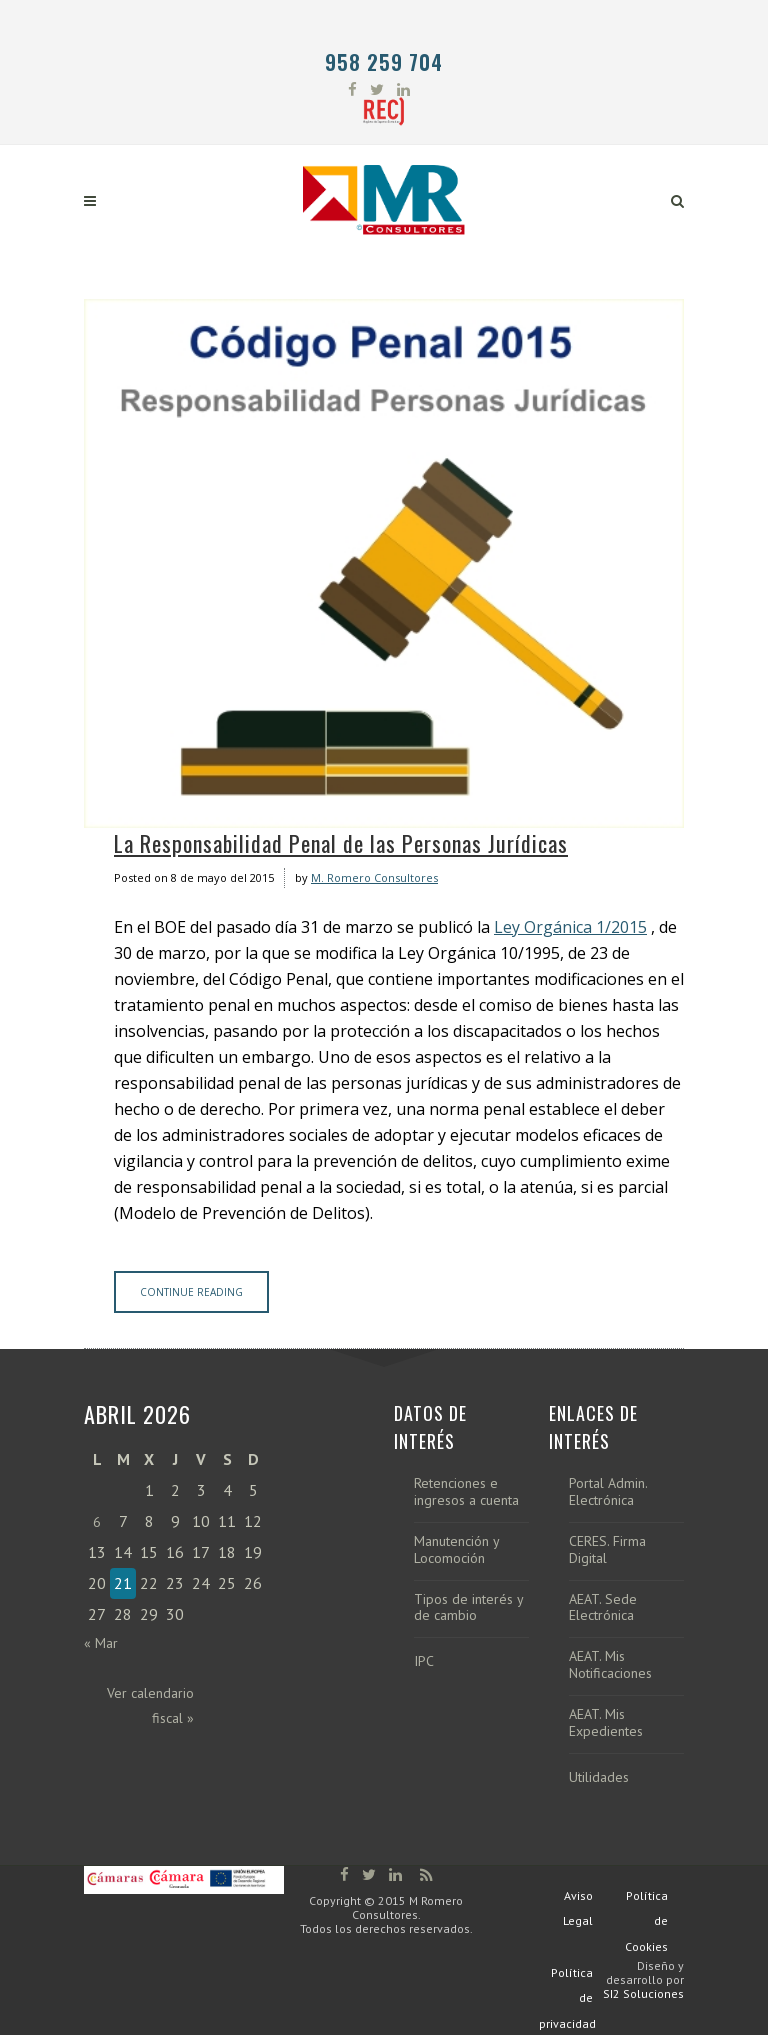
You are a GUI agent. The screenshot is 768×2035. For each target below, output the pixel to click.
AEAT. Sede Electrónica (603, 1608)
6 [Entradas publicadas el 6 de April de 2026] (97, 1522)
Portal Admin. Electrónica (608, 1492)
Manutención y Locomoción (456, 1550)
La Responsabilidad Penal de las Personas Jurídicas (341, 843)
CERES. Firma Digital (607, 1550)
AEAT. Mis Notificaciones (610, 1665)
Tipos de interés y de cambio (468, 1608)
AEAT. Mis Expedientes (606, 1723)
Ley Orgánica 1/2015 (570, 927)
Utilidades (599, 1777)
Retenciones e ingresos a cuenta (466, 1492)
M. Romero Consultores (374, 877)
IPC (424, 1661)
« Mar (101, 1643)
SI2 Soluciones (643, 1993)
